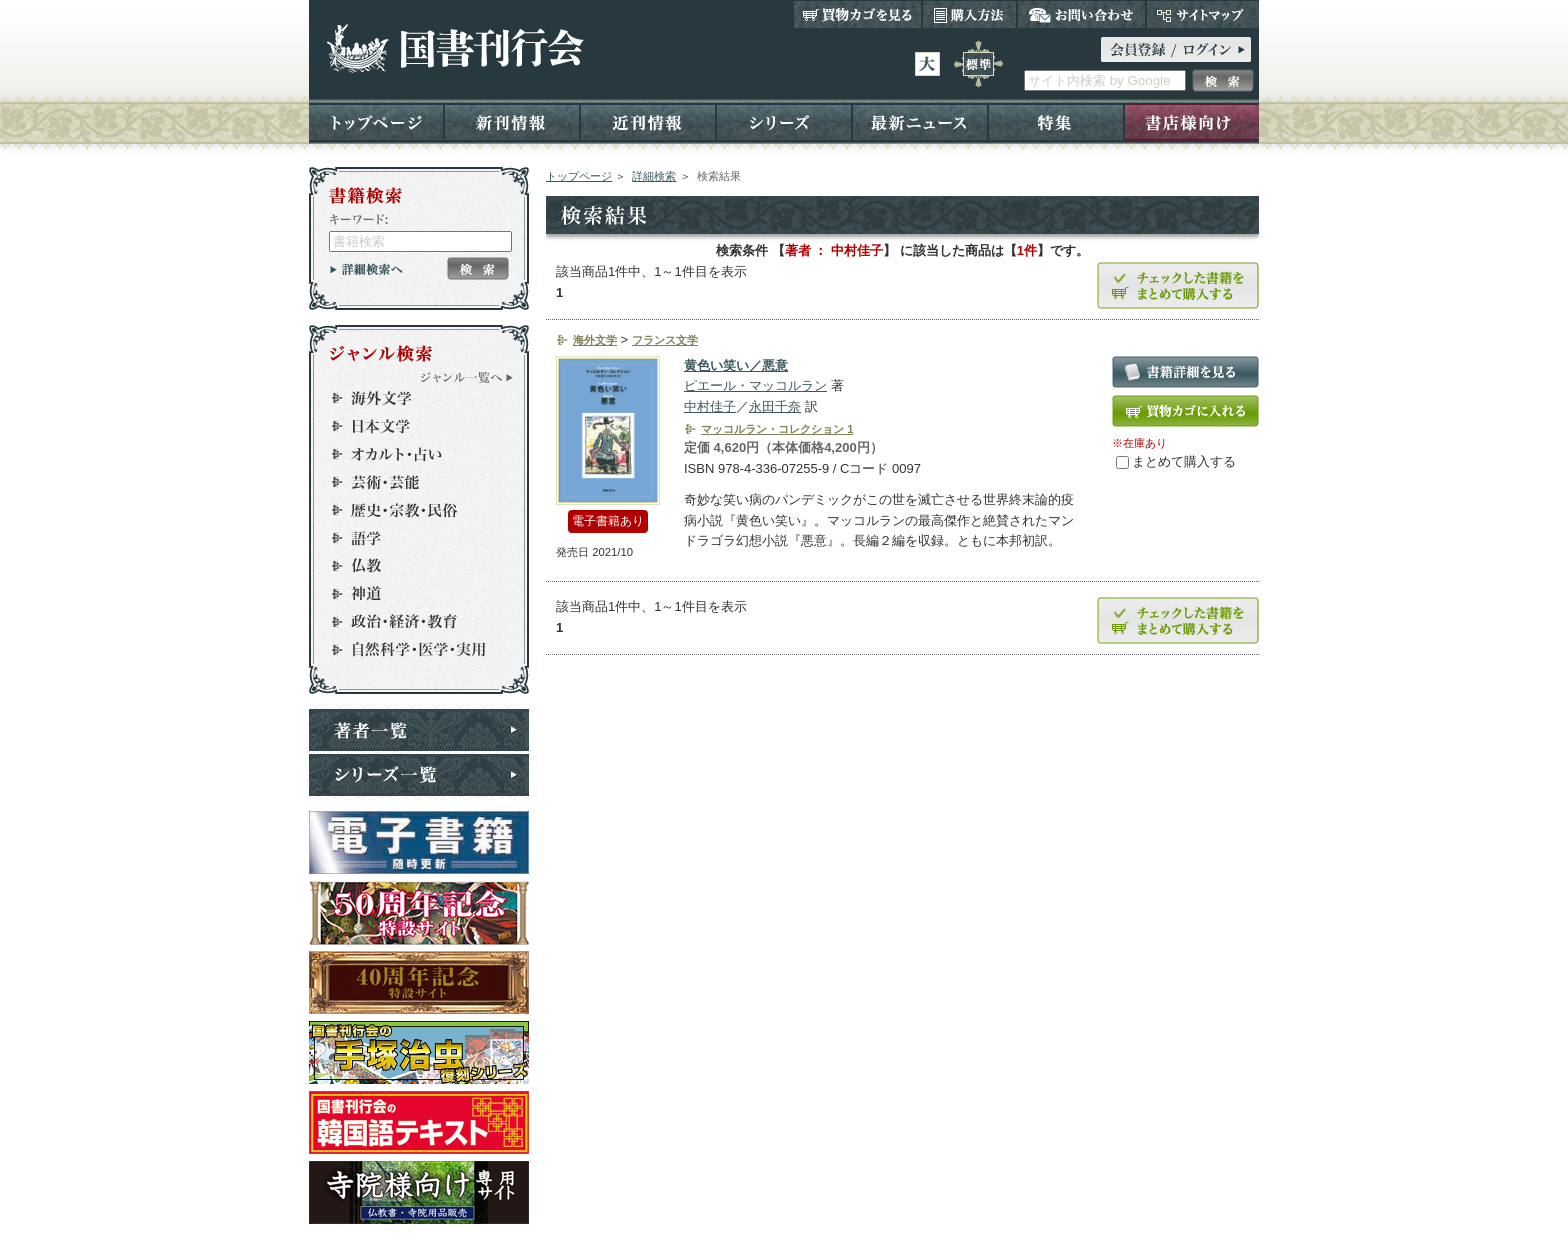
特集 (1056, 121)
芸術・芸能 (410, 482)
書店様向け (1191, 121)
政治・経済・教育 (410, 622)
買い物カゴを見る (858, 14)
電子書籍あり (608, 521)
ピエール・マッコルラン (755, 385)
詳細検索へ (366, 269)
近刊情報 (648, 121)
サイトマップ (1202, 14)
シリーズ (784, 121)
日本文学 (410, 426)
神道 (410, 594)
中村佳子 (710, 406)
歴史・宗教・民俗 (410, 510)
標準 (978, 64)
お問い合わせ (1081, 14)
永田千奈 (775, 406)
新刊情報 (512, 121)
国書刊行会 (454, 48)
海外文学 (410, 398)
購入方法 (969, 14)
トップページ (376, 121)
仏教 (410, 566)
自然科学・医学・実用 (410, 650)
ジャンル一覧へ (467, 377)
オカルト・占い (410, 454)
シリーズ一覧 (419, 775)
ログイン (1176, 49)
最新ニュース (920, 121)
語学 (410, 538)
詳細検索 (654, 176)
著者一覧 (419, 730)
